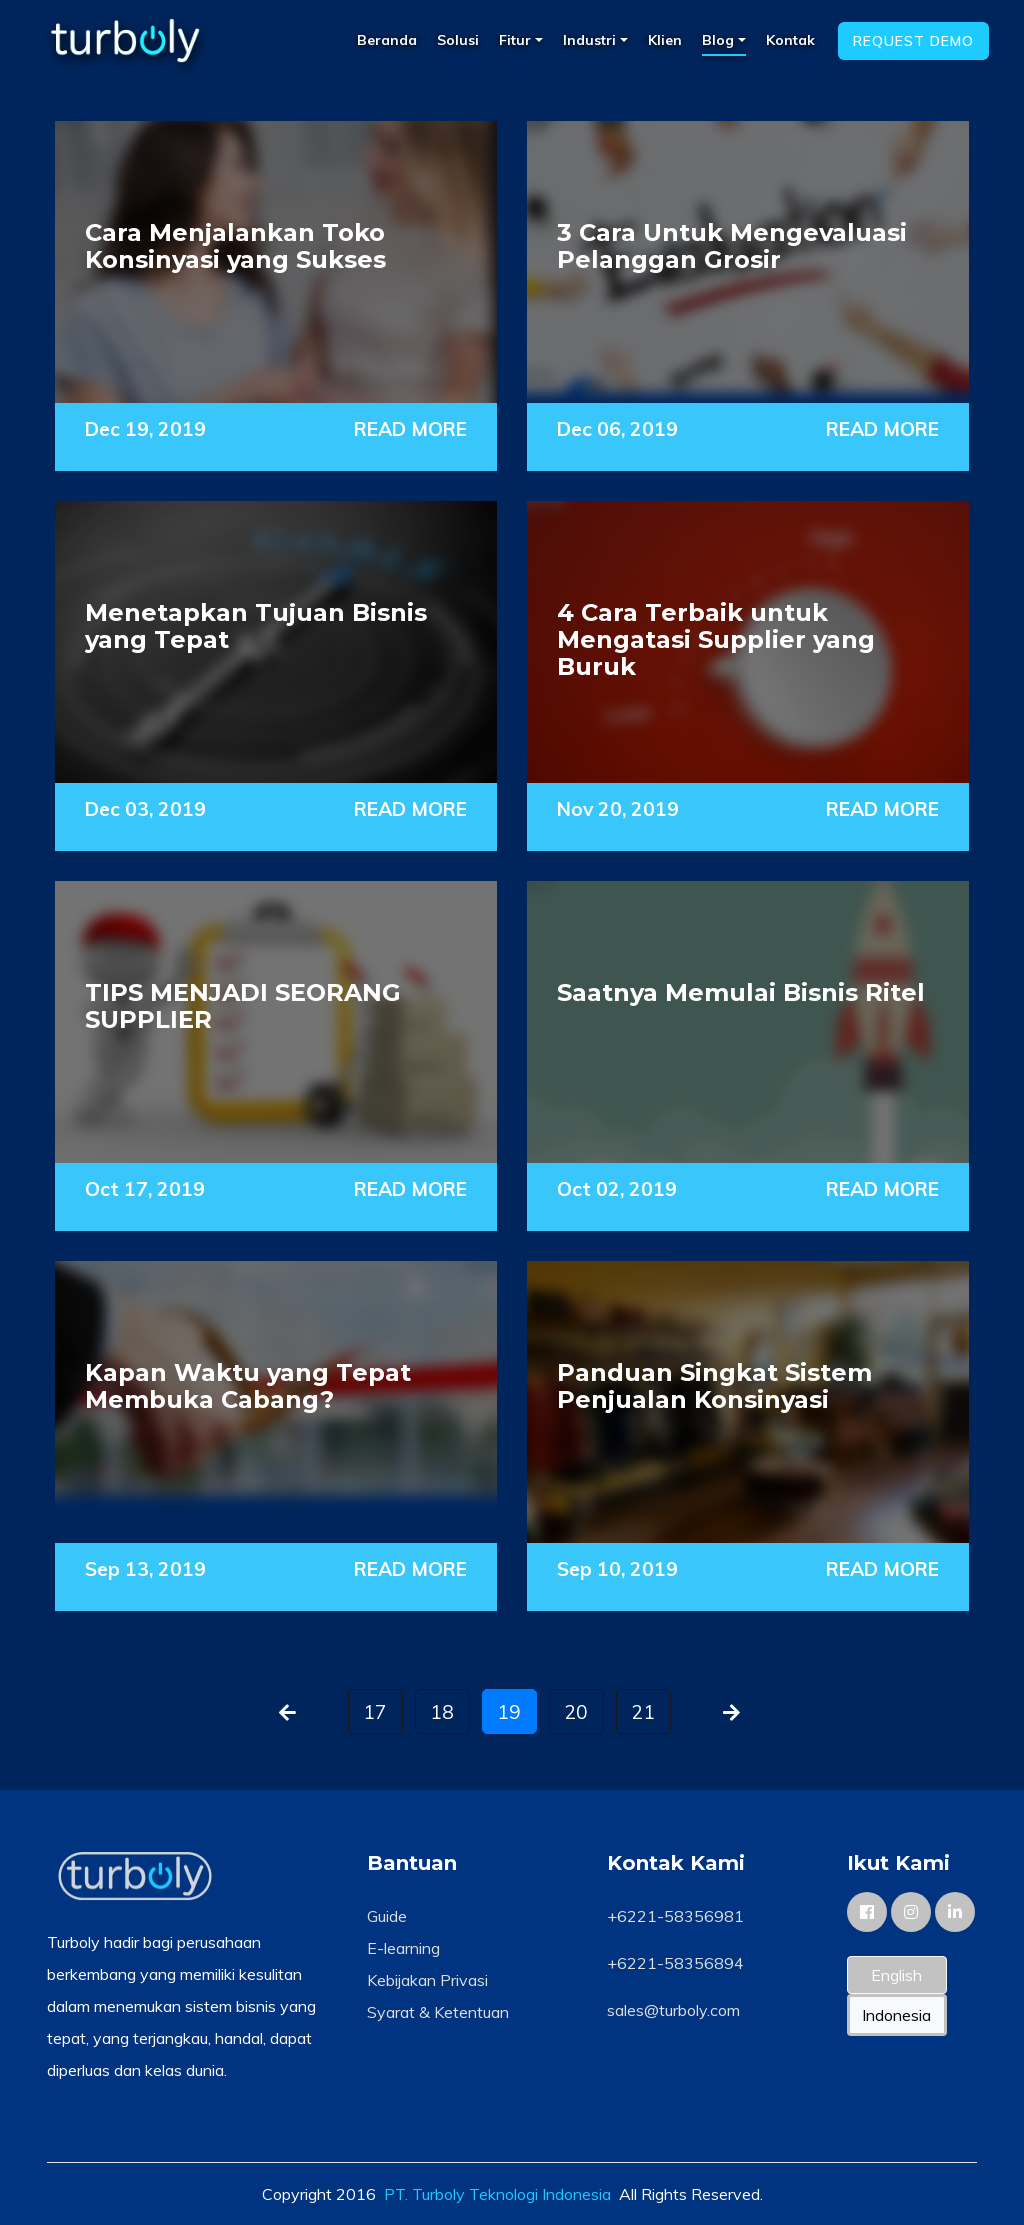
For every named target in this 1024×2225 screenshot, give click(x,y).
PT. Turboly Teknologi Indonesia (497, 2194)
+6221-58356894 (675, 1963)
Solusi (458, 40)
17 (375, 1712)
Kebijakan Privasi (427, 1980)
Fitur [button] (517, 40)
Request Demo (913, 41)
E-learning (403, 1948)
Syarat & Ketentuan (438, 2012)
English (896, 1975)
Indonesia (896, 2015)
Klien (665, 40)
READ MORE (410, 429)
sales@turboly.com (673, 2010)
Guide (387, 1916)
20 (576, 1712)
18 (442, 1712)
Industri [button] (591, 40)
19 (509, 1712)
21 (643, 1712)
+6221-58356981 (675, 1916)
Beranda (387, 40)
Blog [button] (720, 40)
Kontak (790, 40)
